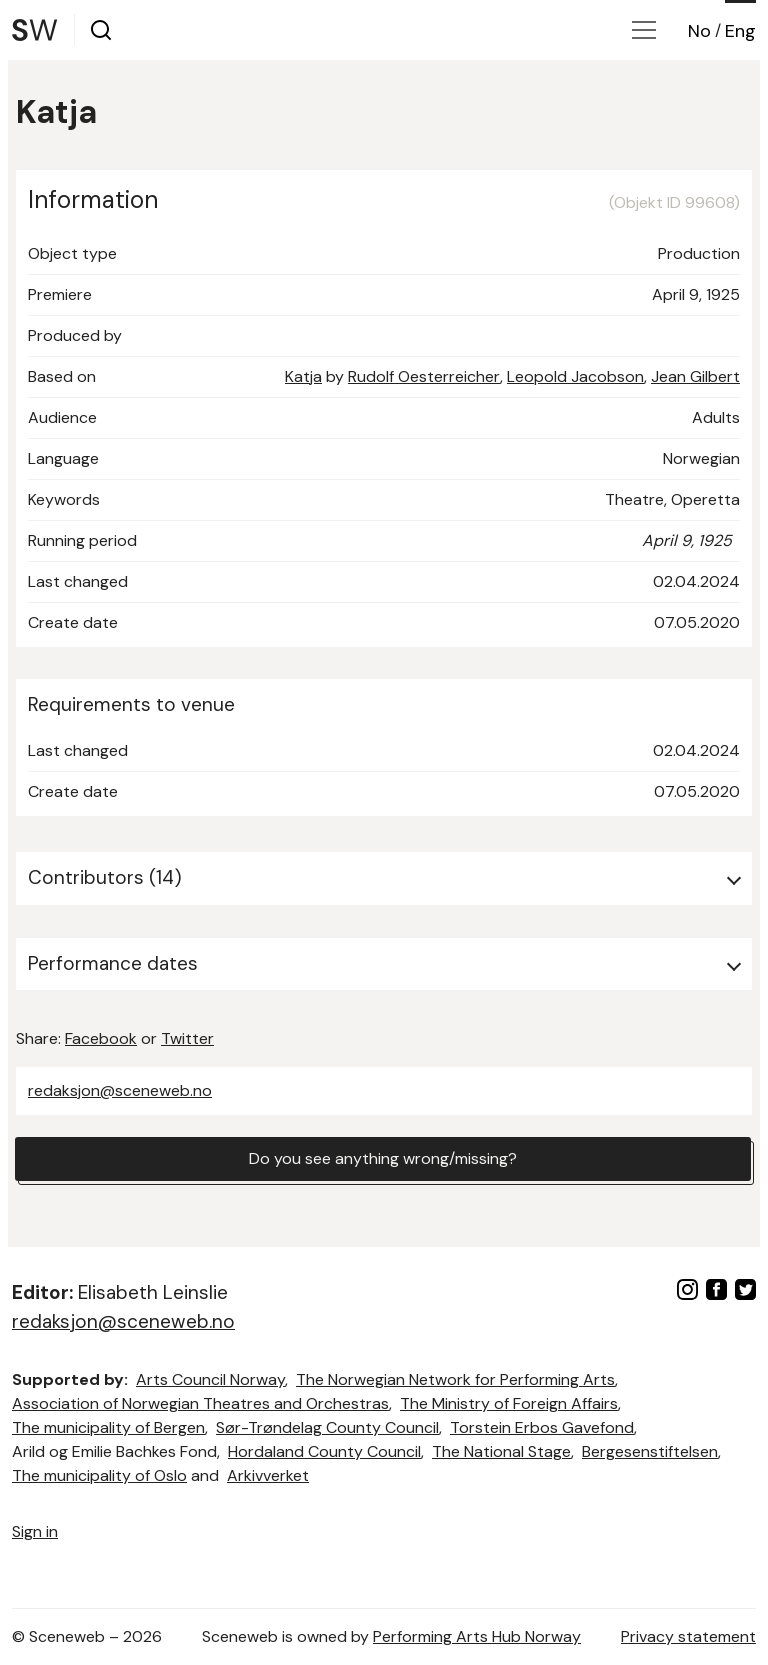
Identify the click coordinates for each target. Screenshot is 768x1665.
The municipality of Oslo (99, 1475)
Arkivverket (268, 1475)
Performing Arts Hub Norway (477, 1636)
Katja (303, 376)
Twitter (187, 1038)
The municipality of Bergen (108, 1427)
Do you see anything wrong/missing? (383, 1158)
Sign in (35, 1531)
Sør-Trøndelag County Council (327, 1427)
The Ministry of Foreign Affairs (509, 1403)
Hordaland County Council (324, 1451)
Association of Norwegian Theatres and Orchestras (200, 1403)
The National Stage (501, 1451)
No (699, 31)
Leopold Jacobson (575, 376)
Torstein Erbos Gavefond (542, 1427)
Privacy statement (688, 1636)
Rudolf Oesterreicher (424, 376)
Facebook (101, 1038)
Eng (740, 31)
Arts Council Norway (210, 1379)
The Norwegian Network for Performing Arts (455, 1379)
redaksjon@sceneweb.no (120, 1090)
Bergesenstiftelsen (650, 1451)
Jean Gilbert (695, 376)
